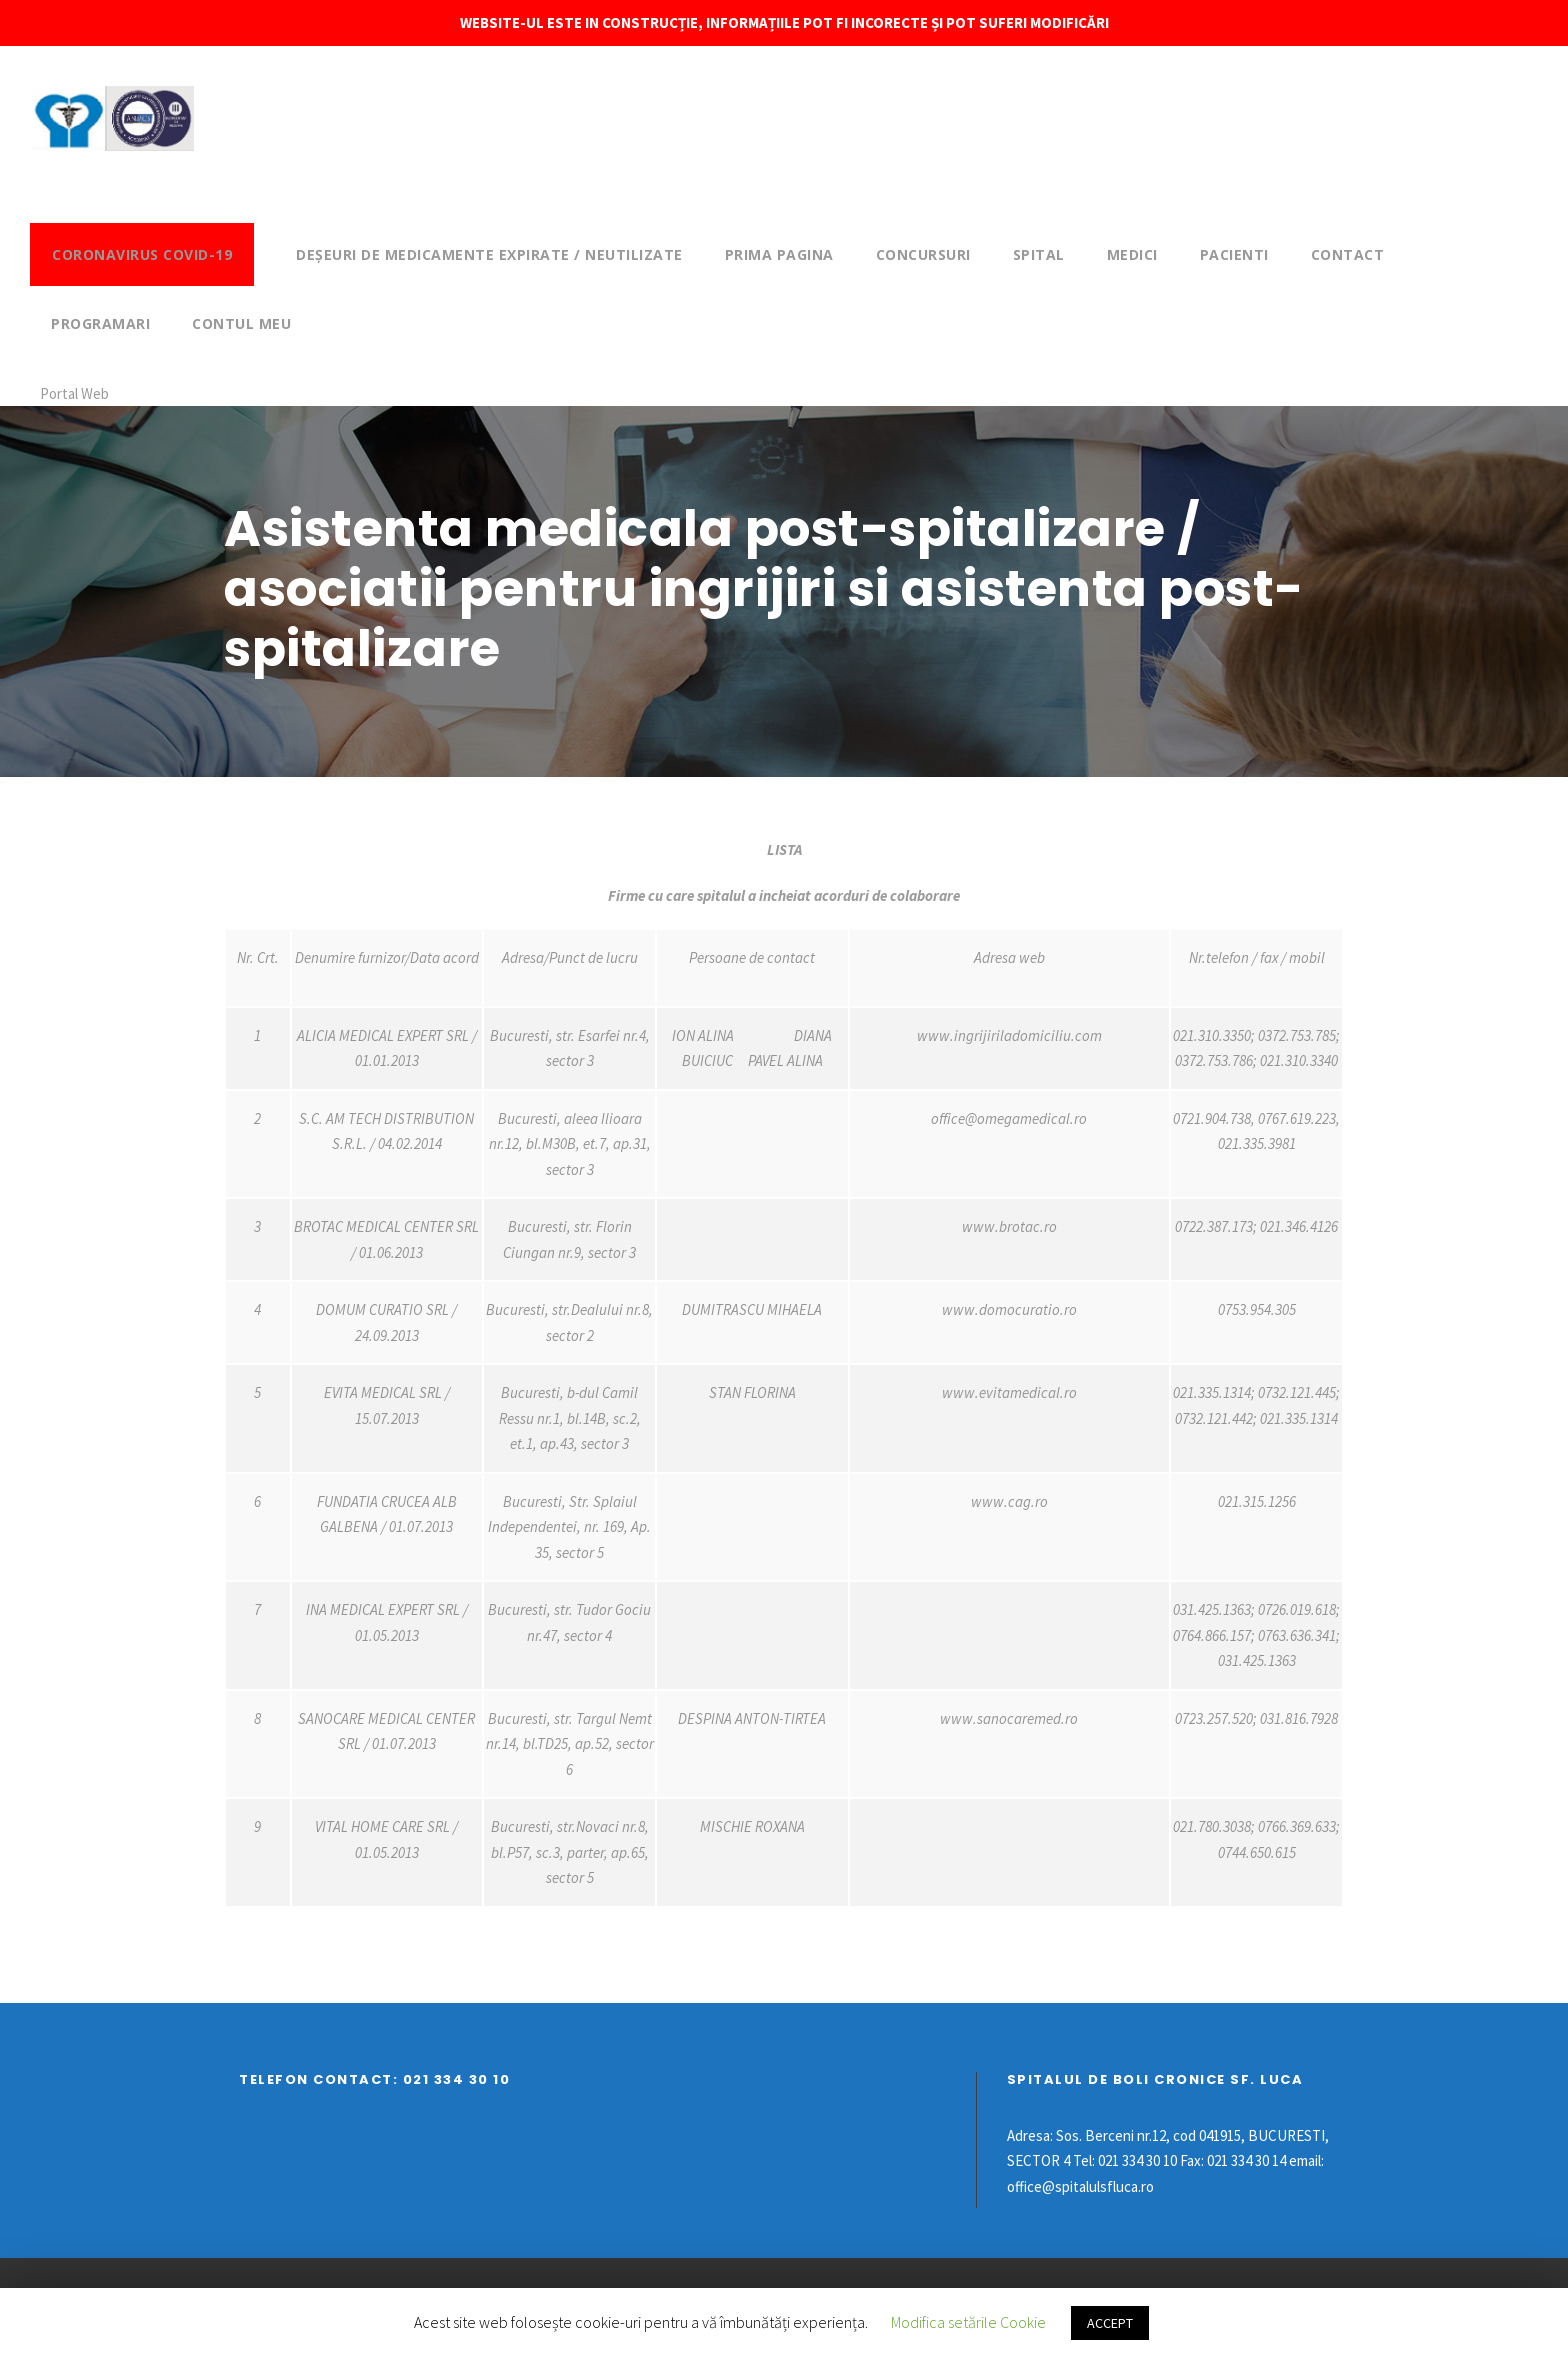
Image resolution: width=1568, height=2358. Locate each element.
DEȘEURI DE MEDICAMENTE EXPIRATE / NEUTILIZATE (489, 254)
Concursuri (923, 254)
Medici (1132, 254)
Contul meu (241, 323)
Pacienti (1234, 254)
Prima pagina (779, 254)
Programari (100, 323)
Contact (1348, 254)
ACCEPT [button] (1110, 2323)
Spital (1039, 254)
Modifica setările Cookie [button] (968, 2322)
